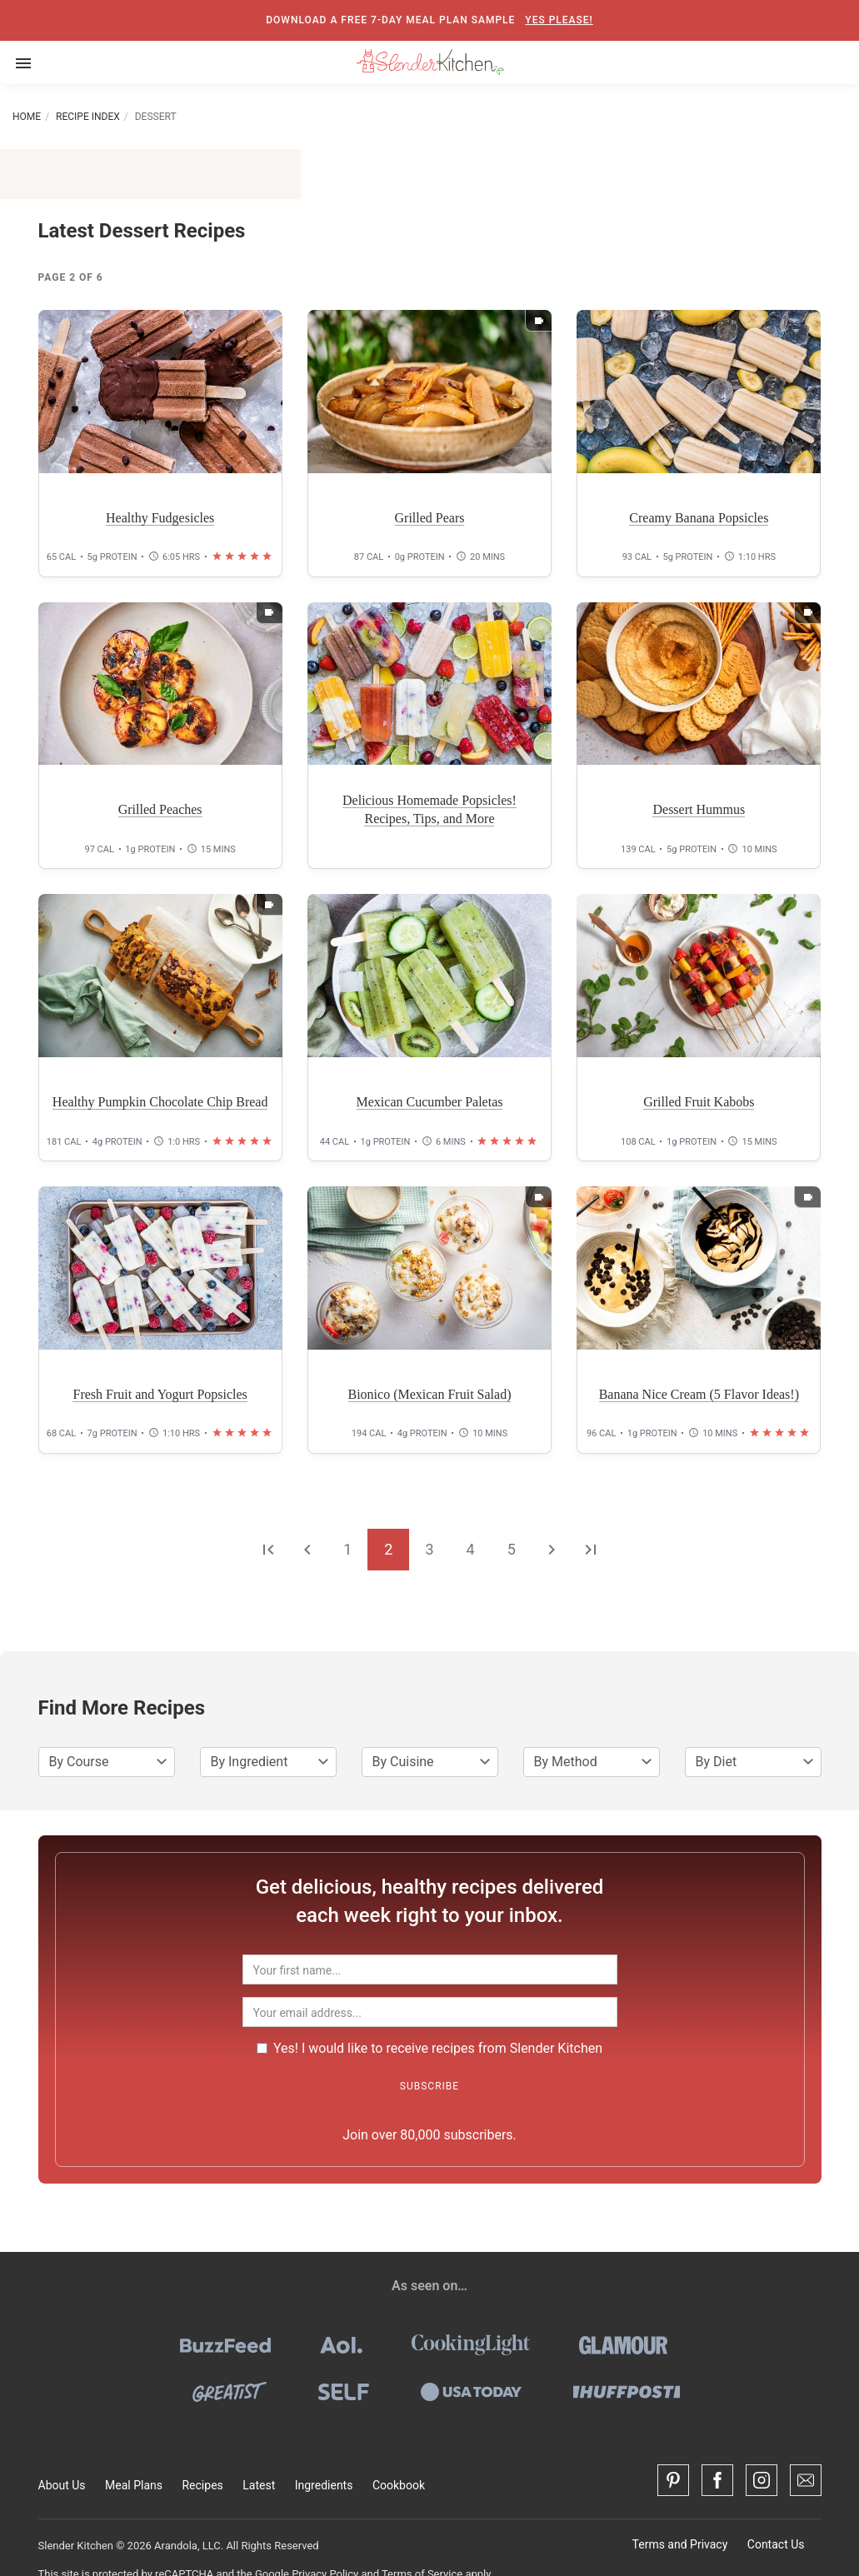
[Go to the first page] (268, 1549)
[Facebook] (717, 2480)
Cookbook (398, 2485)
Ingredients (324, 2485)
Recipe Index (88, 116)
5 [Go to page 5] (511, 1549)
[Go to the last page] (591, 1549)
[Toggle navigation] (23, 62)
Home (26, 116)
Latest (258, 2485)
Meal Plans (133, 2485)
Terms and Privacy (680, 2544)
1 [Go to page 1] (347, 1549)
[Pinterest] (673, 2480)
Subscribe (429, 2086)
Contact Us (776, 2544)
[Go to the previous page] (307, 1549)
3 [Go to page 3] (429, 1549)
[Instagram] (761, 2480)
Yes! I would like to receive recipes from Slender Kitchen (429, 2048)
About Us (62, 2485)
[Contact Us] (805, 2480)
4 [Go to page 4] (471, 1549)
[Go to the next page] (552, 1549)
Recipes (202, 2485)
